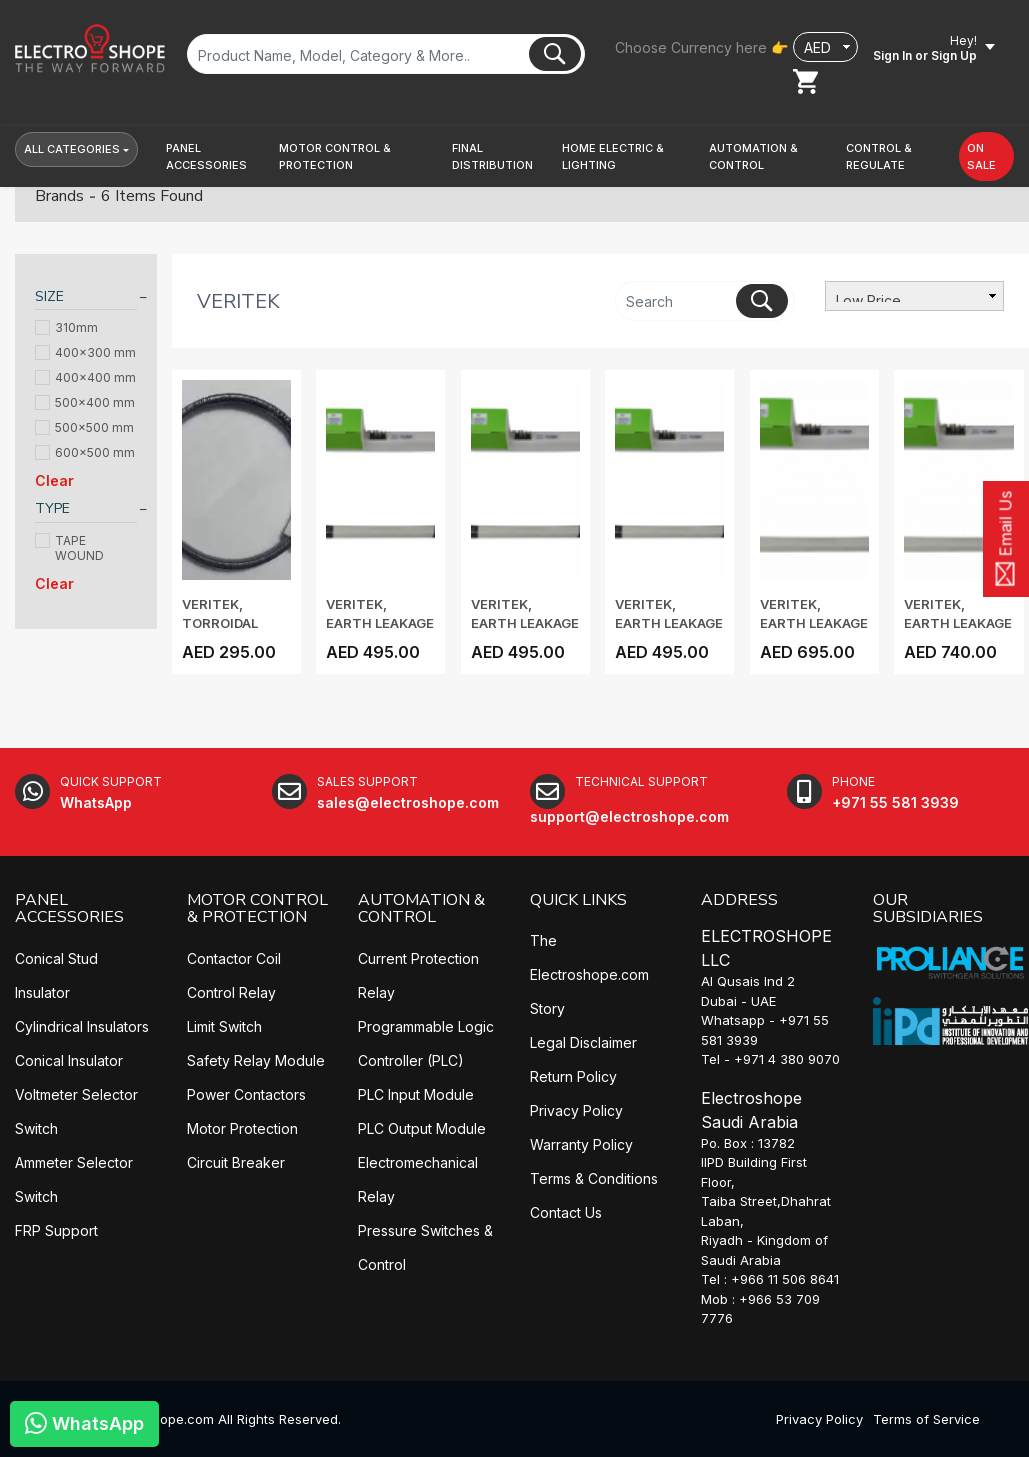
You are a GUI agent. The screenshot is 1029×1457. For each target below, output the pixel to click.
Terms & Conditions (594, 1178)
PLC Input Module (416, 1094)
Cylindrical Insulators (82, 1026)
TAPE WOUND (69, 548)
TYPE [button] (52, 508)
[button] (215, 156)
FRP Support (56, 1230)
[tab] (86, 299)
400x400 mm (85, 377)
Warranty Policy (581, 1144)
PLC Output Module (422, 1128)
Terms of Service (926, 1419)
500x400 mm (85, 402)
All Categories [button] (72, 149)
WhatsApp (84, 1422)
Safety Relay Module (256, 1060)
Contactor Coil (234, 958)
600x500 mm (85, 452)
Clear (54, 480)
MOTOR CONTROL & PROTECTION (257, 909)
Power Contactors (246, 1094)
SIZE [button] (49, 296)
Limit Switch (224, 1026)
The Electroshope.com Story (589, 974)
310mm (66, 327)
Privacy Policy (576, 1110)
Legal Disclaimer (583, 1042)
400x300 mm (85, 352)
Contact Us (566, 1212)
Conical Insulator (69, 1060)
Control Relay (231, 992)
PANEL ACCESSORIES (69, 909)
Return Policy (573, 1076)
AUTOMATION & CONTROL (421, 909)
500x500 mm (84, 427)
